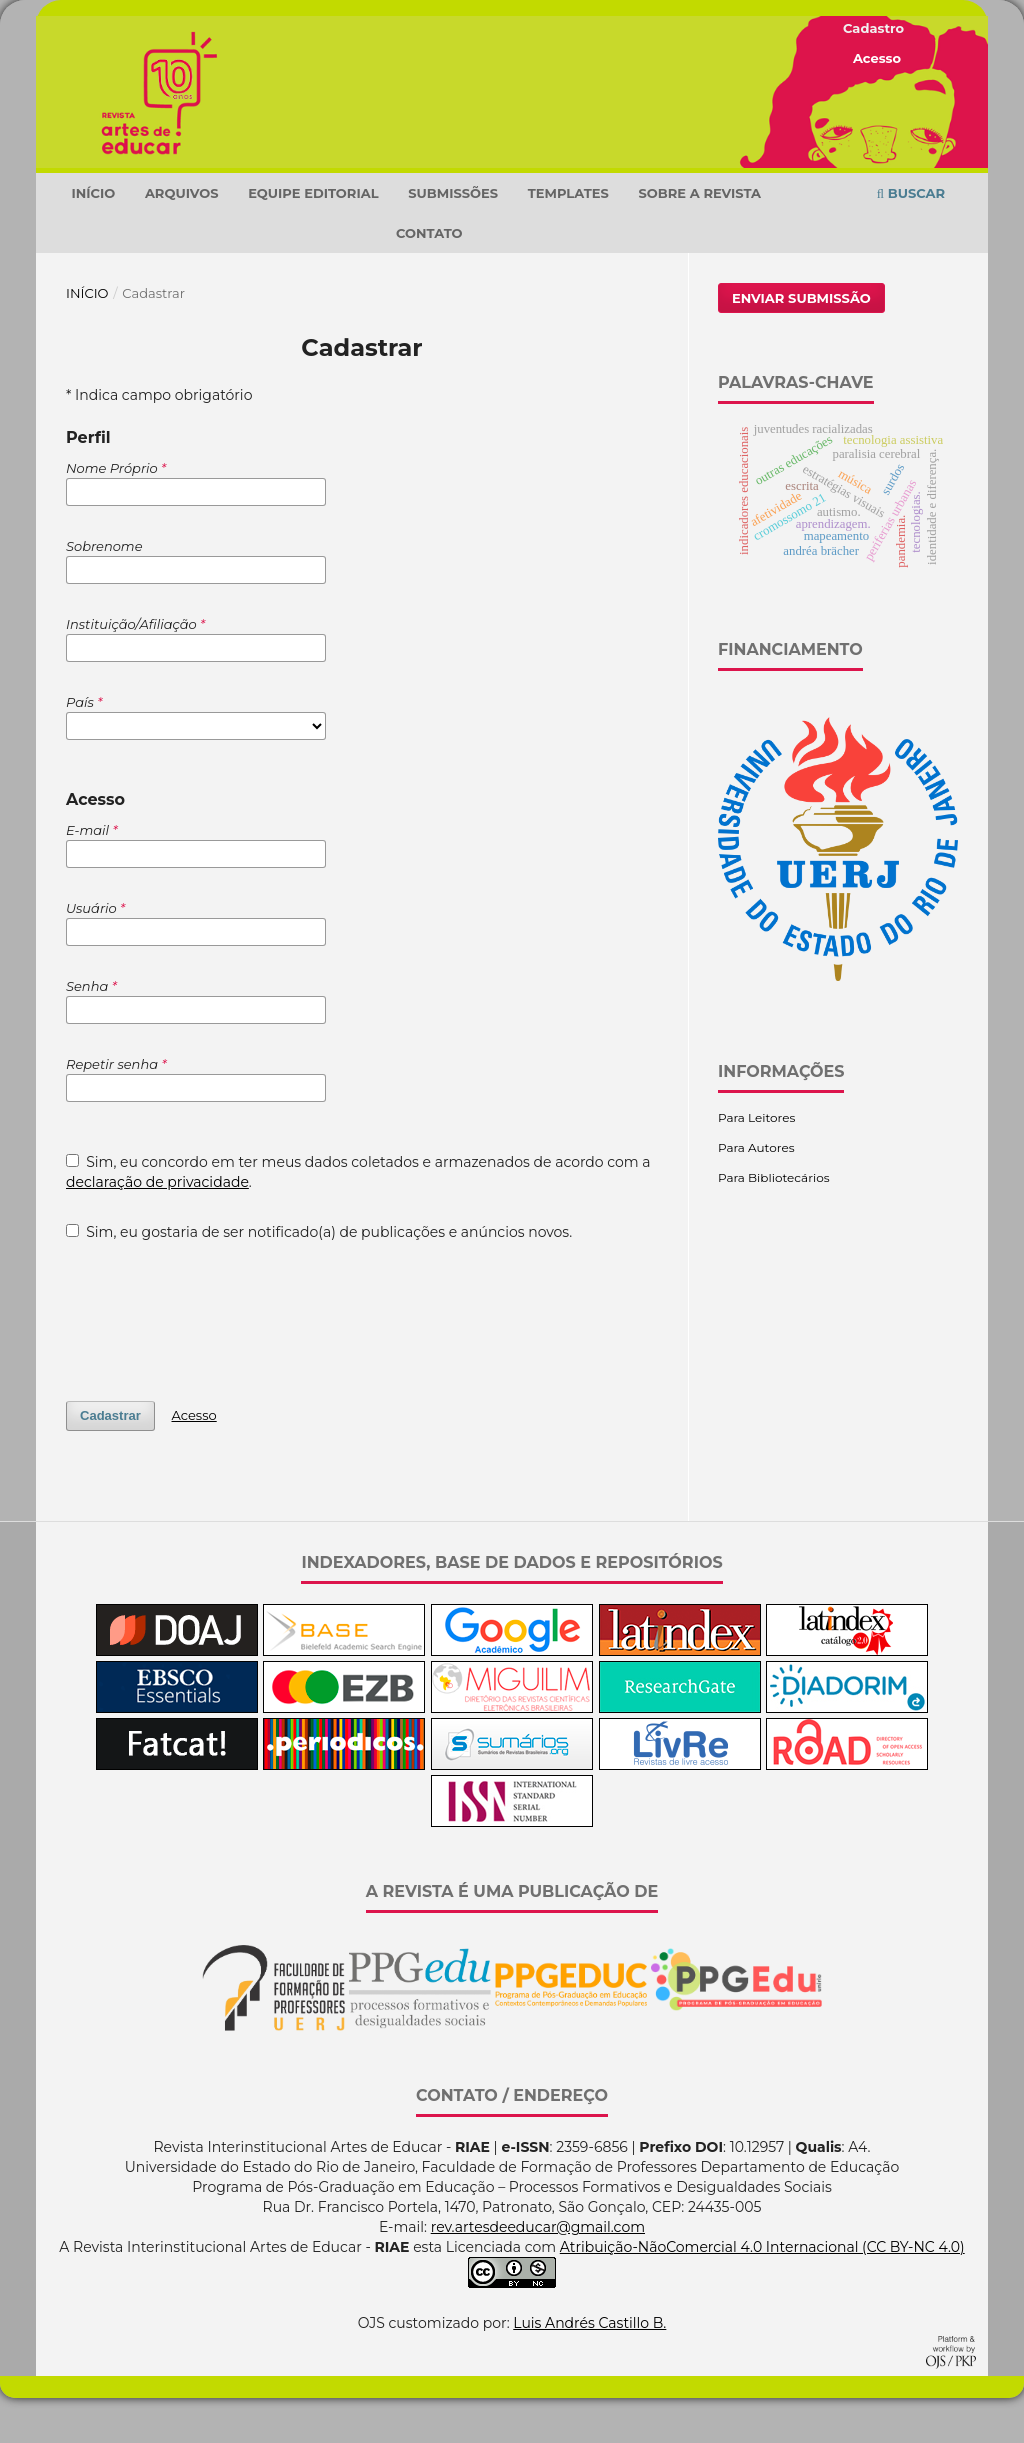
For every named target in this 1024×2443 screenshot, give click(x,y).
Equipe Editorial (313, 238)
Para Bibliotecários (774, 1222)
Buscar (911, 238)
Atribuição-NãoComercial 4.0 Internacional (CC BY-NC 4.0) (762, 2292)
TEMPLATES (568, 238)
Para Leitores (756, 1162)
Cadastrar (110, 1460)
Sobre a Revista (700, 238)
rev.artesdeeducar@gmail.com (538, 2272)
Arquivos (182, 238)
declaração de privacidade (157, 1227)
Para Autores (756, 1192)
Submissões (453, 238)
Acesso (877, 58)
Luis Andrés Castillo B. (589, 2368)
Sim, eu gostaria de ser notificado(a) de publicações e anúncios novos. (319, 1277)
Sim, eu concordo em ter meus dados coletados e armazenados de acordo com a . (358, 1217)
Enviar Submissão (801, 343)
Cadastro (873, 28)
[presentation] (218, 1356)
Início (93, 238)
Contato (429, 278)
